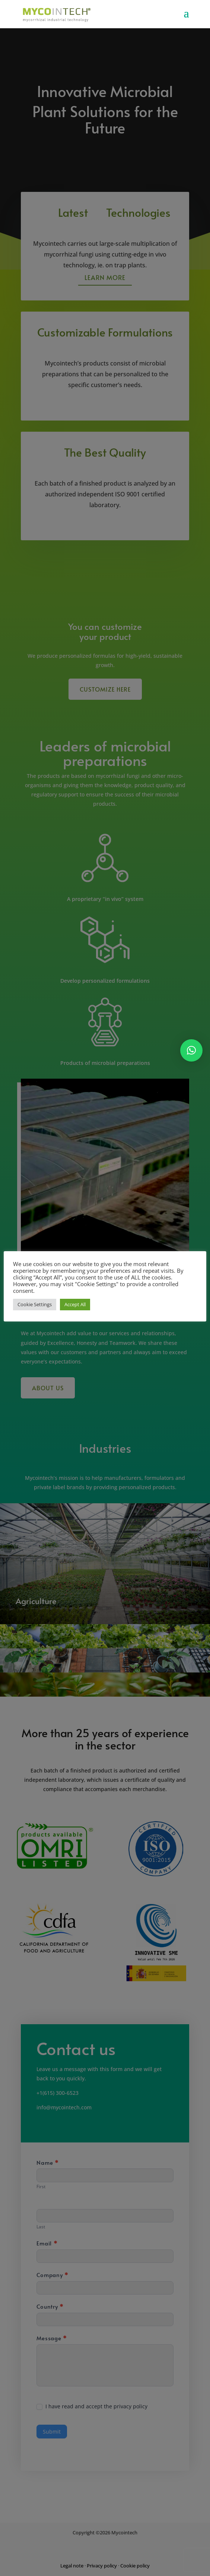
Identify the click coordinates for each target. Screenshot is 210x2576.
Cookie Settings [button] (35, 1304)
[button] (191, 1050)
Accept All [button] (75, 1304)
